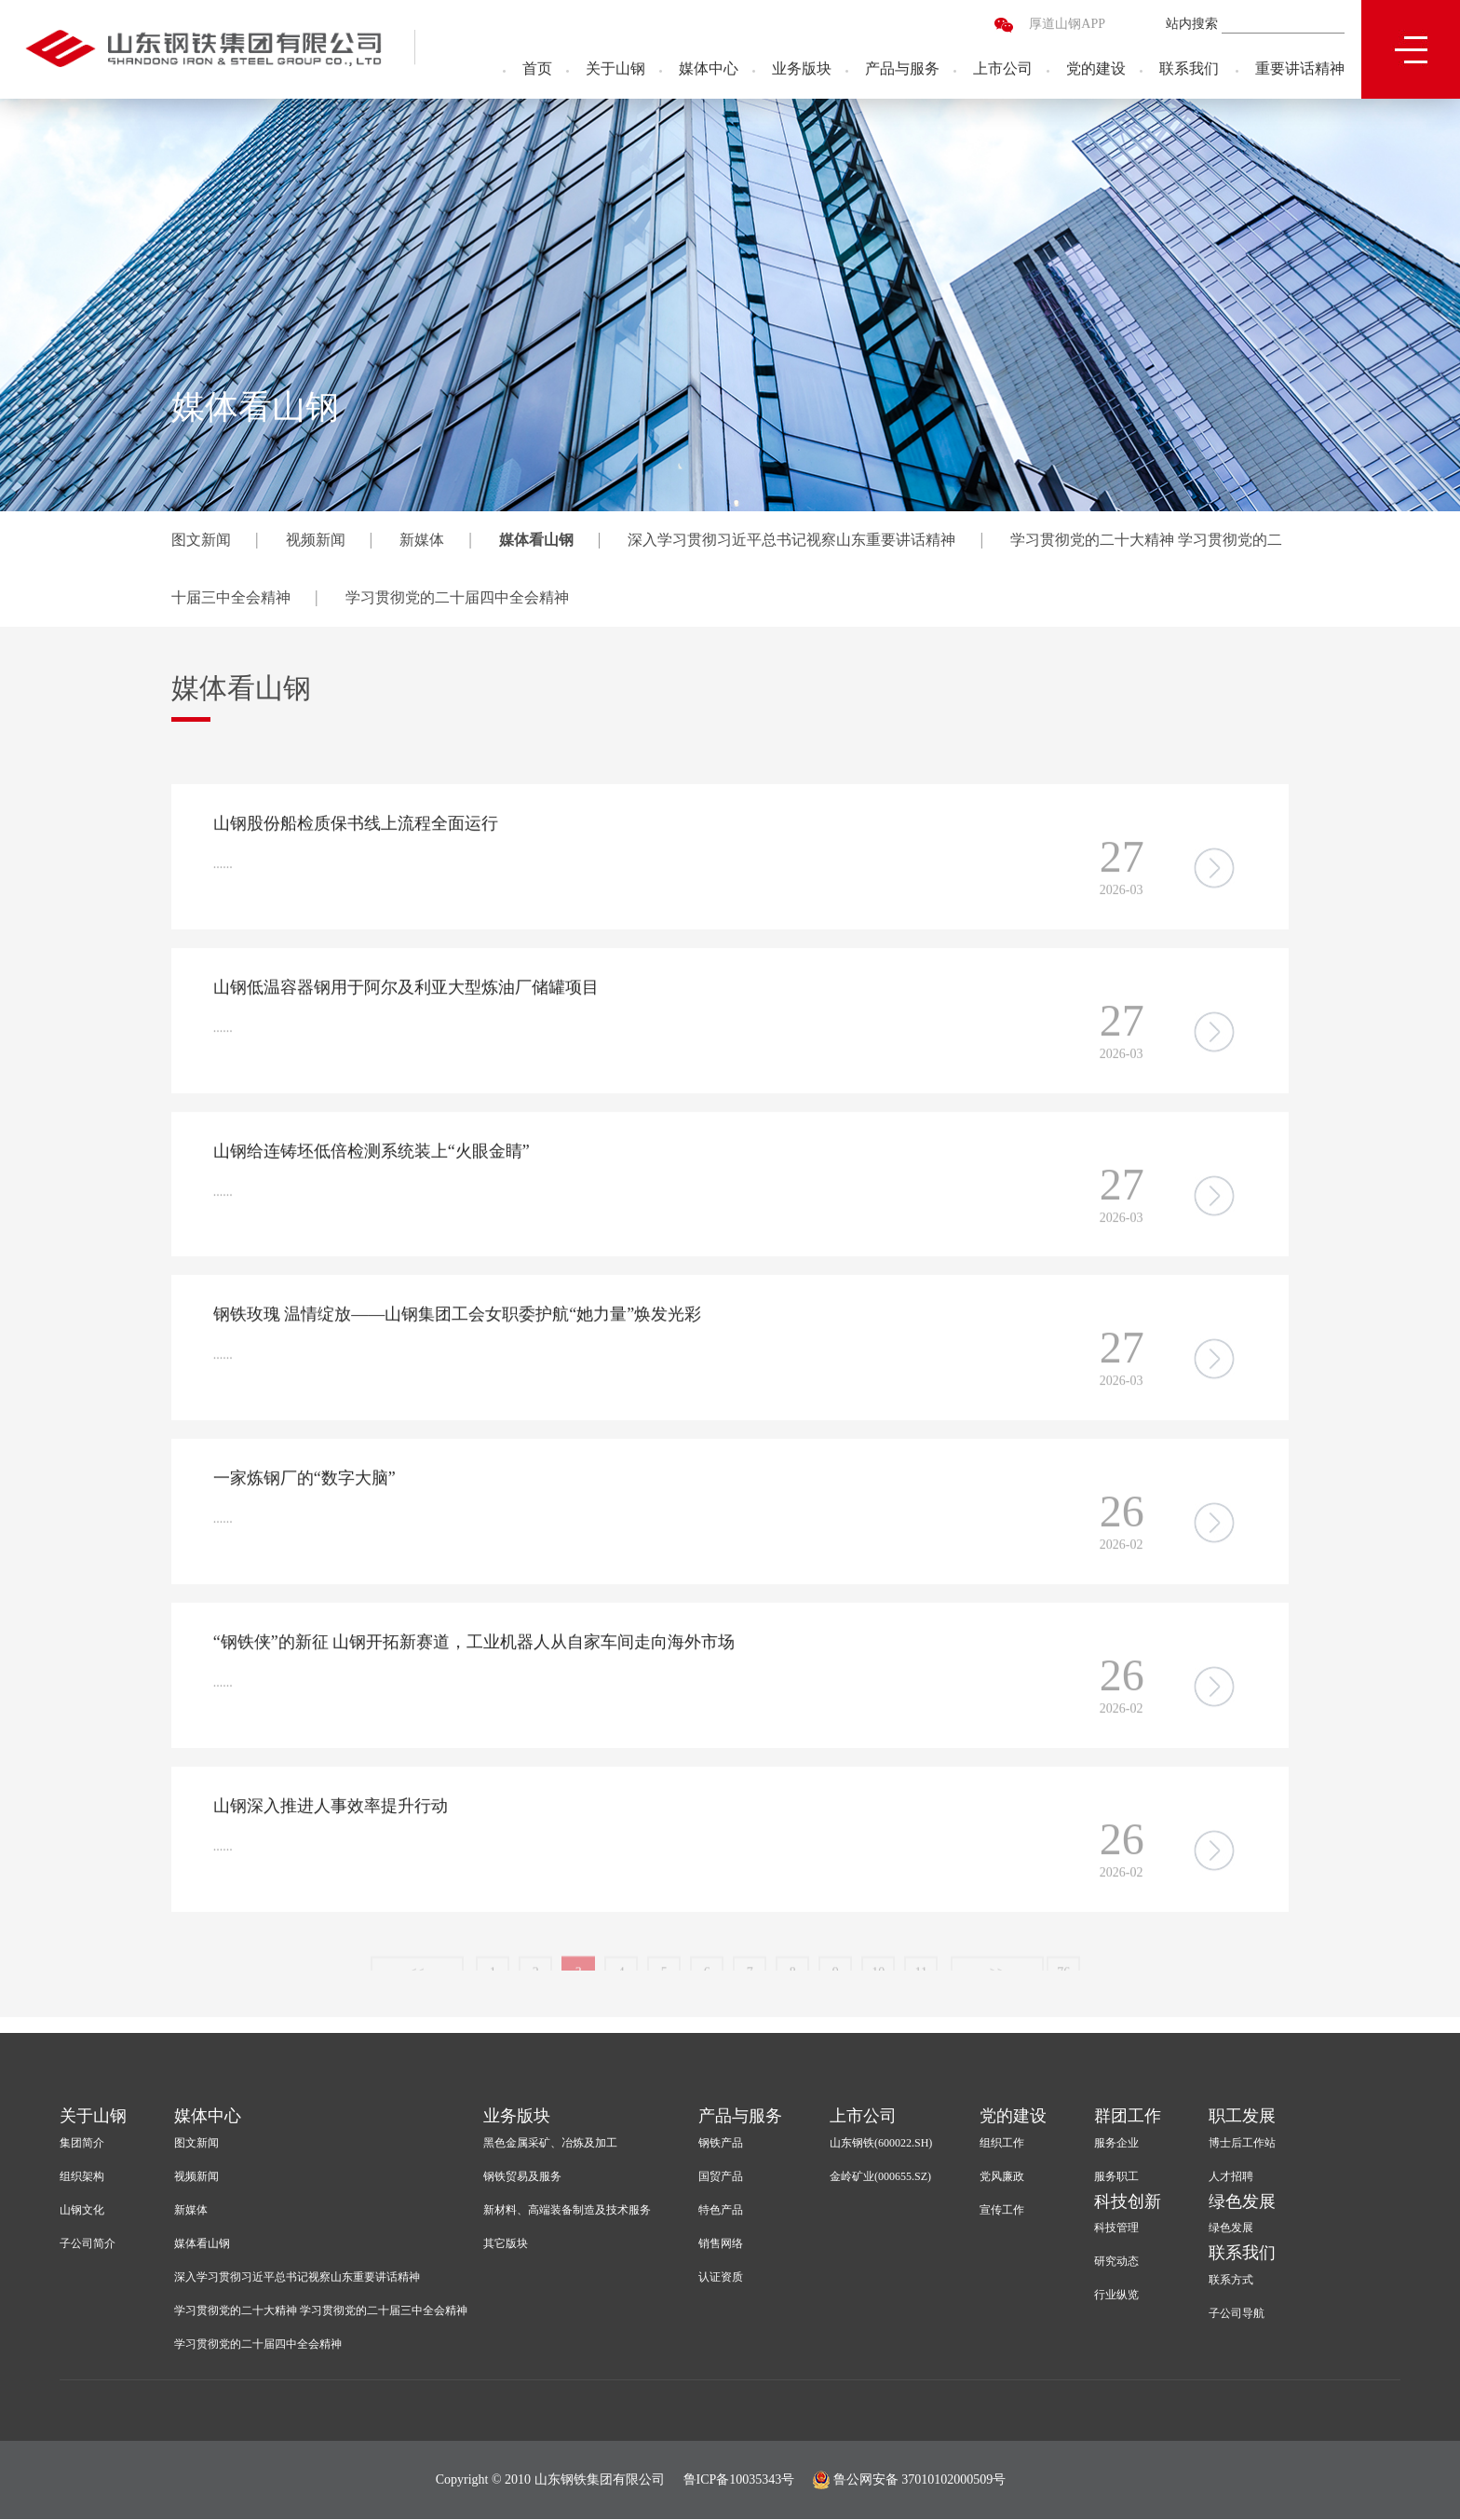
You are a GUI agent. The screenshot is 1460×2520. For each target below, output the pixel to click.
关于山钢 (615, 70)
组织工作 (1002, 2143)
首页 (537, 70)
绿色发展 (1242, 2202)
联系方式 (1231, 2281)
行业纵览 (1116, 2296)
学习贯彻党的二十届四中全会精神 (457, 597)
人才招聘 (1231, 2177)
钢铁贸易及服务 (522, 2177)
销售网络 (720, 2244)
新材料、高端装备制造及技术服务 (567, 2210)
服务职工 (1116, 2177)
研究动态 (1116, 2262)
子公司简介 (87, 2244)
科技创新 (1127, 2202)
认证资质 (720, 2277)
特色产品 (720, 2210)
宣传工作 (1002, 2210)
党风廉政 (1002, 2177)
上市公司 (1003, 70)
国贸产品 (720, 2177)
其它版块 (505, 2244)
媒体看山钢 (536, 540)
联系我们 (1189, 70)
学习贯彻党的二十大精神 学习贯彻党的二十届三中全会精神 (320, 2311)
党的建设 (1096, 70)
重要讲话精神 (1300, 70)
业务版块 (801, 70)
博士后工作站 (1242, 2143)
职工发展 (1242, 2116)
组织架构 (82, 2177)
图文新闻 (201, 540)
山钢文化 (82, 2210)
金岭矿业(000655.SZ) (880, 2177)
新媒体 (421, 540)
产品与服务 (902, 70)
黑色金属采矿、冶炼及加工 (550, 2143)
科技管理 (1116, 2229)
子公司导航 (1236, 2315)
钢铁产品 (720, 2143)
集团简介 (82, 2143)
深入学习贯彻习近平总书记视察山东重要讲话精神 (791, 540)
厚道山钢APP (1067, 26)
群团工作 (1127, 2116)
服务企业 (1116, 2143)
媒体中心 (708, 70)
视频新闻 (315, 540)
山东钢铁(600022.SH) (881, 2143)
